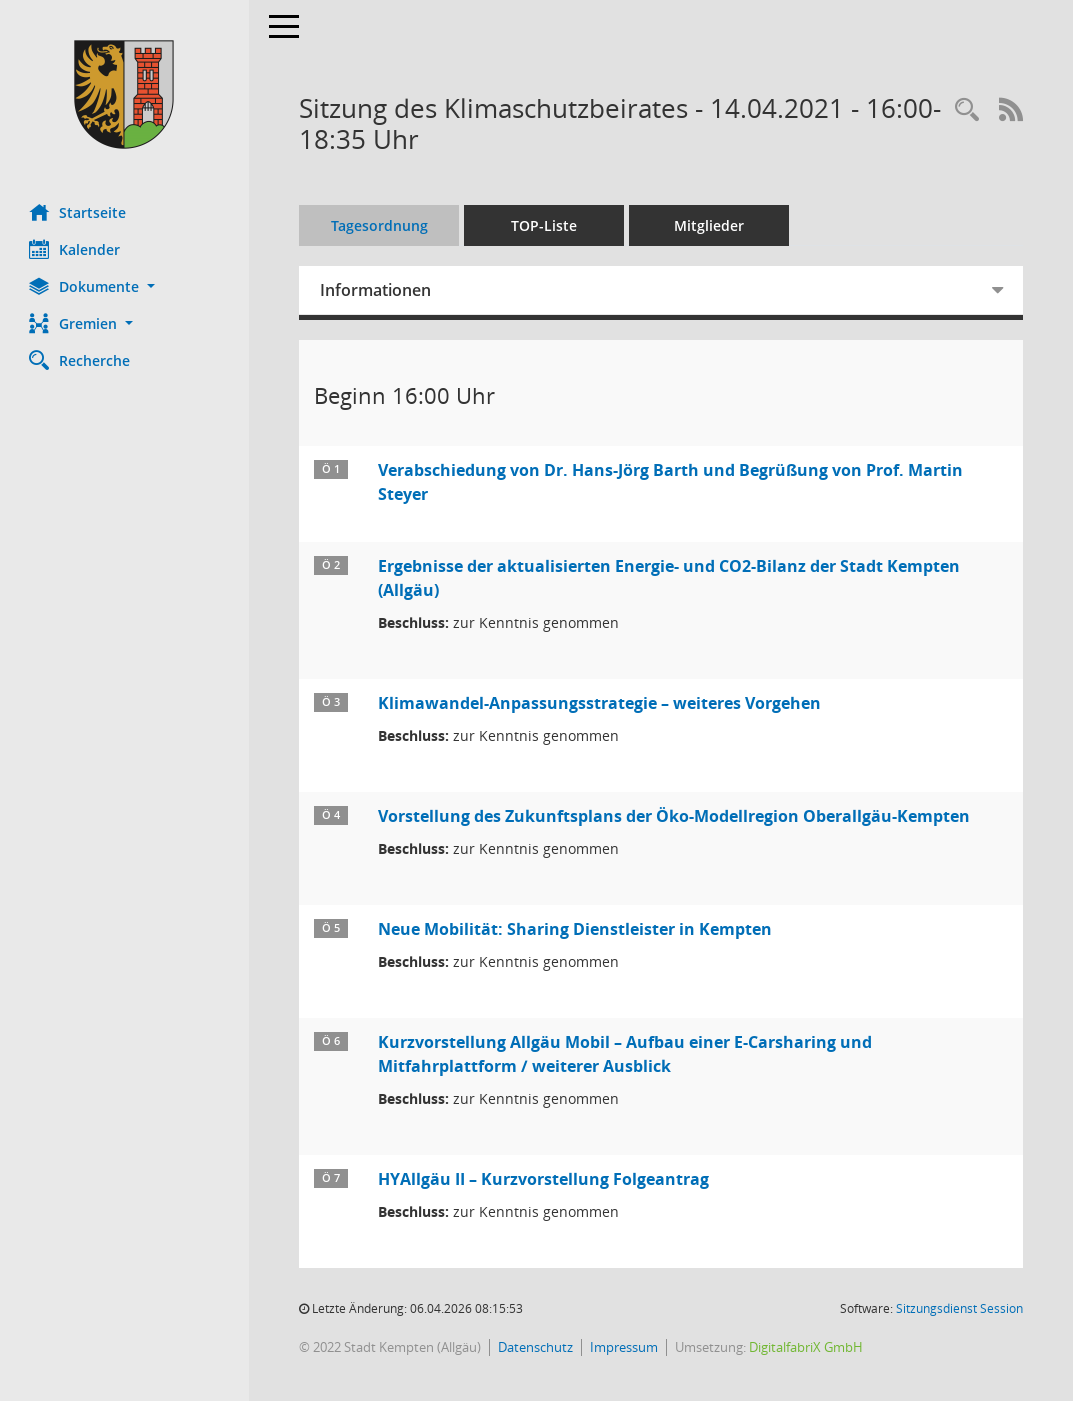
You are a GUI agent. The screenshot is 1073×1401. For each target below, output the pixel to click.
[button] (125, 286)
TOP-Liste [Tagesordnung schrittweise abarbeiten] (545, 225)
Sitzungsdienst (959, 1308)
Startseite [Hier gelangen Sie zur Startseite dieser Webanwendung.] (78, 212)
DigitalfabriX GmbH (807, 1347)
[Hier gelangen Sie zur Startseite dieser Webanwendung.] (125, 94)
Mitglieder (710, 225)
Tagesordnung (380, 225)
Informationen (376, 290)
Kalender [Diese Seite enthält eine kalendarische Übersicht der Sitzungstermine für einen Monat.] (75, 249)
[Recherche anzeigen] (967, 110)
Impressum (625, 1347)
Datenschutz (536, 1347)
